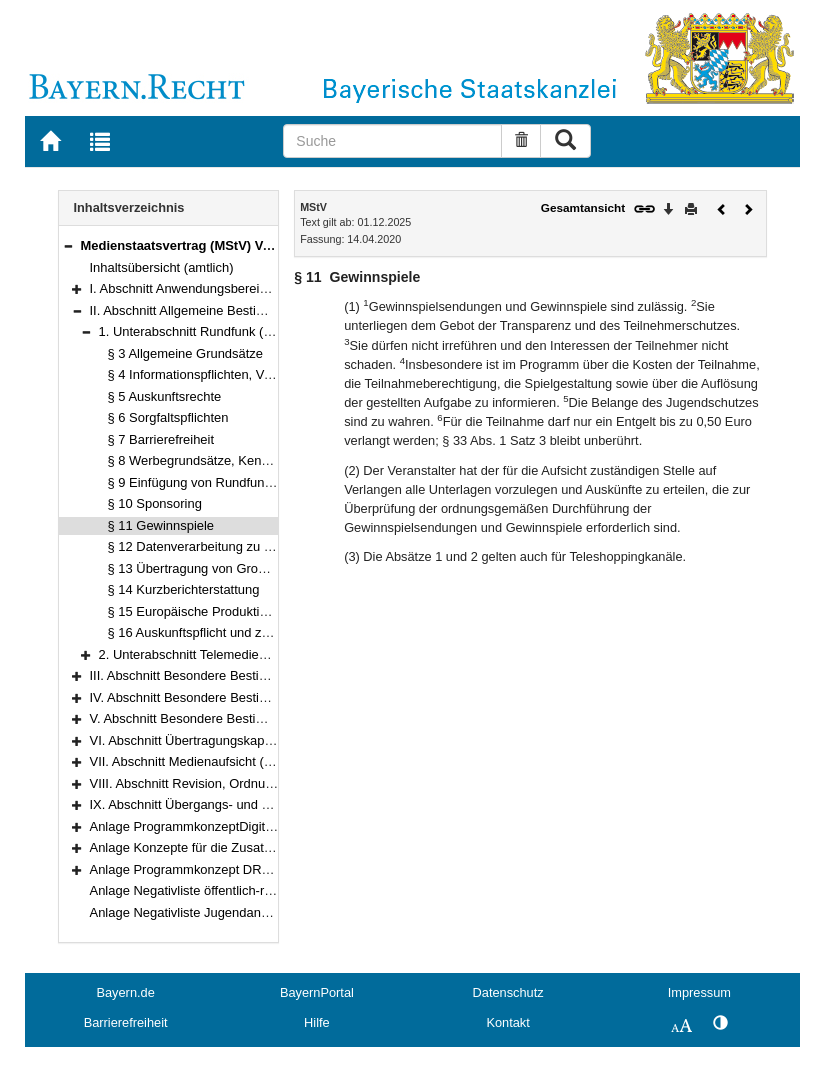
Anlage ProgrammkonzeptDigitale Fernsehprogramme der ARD (271, 826)
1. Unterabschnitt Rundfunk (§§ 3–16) (207, 331)
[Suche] (392, 141)
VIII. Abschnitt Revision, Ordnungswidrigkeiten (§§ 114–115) (263, 783)
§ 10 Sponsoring (155, 503)
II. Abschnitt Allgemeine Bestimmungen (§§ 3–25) (231, 310)
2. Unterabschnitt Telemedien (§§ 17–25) (216, 654)
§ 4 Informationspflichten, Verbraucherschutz (236, 374)
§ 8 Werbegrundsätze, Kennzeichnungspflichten (245, 460)
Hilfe (317, 1022)
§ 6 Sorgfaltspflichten (168, 417)
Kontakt (507, 1022)
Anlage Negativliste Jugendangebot (192, 912)
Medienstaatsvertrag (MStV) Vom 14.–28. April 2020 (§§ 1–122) (270, 245)
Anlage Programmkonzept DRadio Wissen (211, 869)
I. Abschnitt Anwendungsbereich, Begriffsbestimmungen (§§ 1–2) (275, 288)
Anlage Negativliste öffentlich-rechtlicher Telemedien (240, 890)
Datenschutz (508, 992)
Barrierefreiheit (126, 1022)
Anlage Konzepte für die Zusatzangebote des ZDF (234, 847)
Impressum (699, 992)
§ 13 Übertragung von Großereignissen (220, 568)
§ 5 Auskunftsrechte (165, 396)
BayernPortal (317, 992)
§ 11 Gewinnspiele (161, 525)
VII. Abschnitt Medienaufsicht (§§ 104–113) (213, 761)
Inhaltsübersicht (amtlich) (162, 267)
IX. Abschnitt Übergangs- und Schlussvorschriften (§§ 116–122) (272, 804)
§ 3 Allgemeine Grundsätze (186, 353)
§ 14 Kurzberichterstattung (184, 589)
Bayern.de (125, 992)
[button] (68, 245)
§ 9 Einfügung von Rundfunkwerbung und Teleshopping (267, 482)
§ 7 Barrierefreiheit (161, 439)
